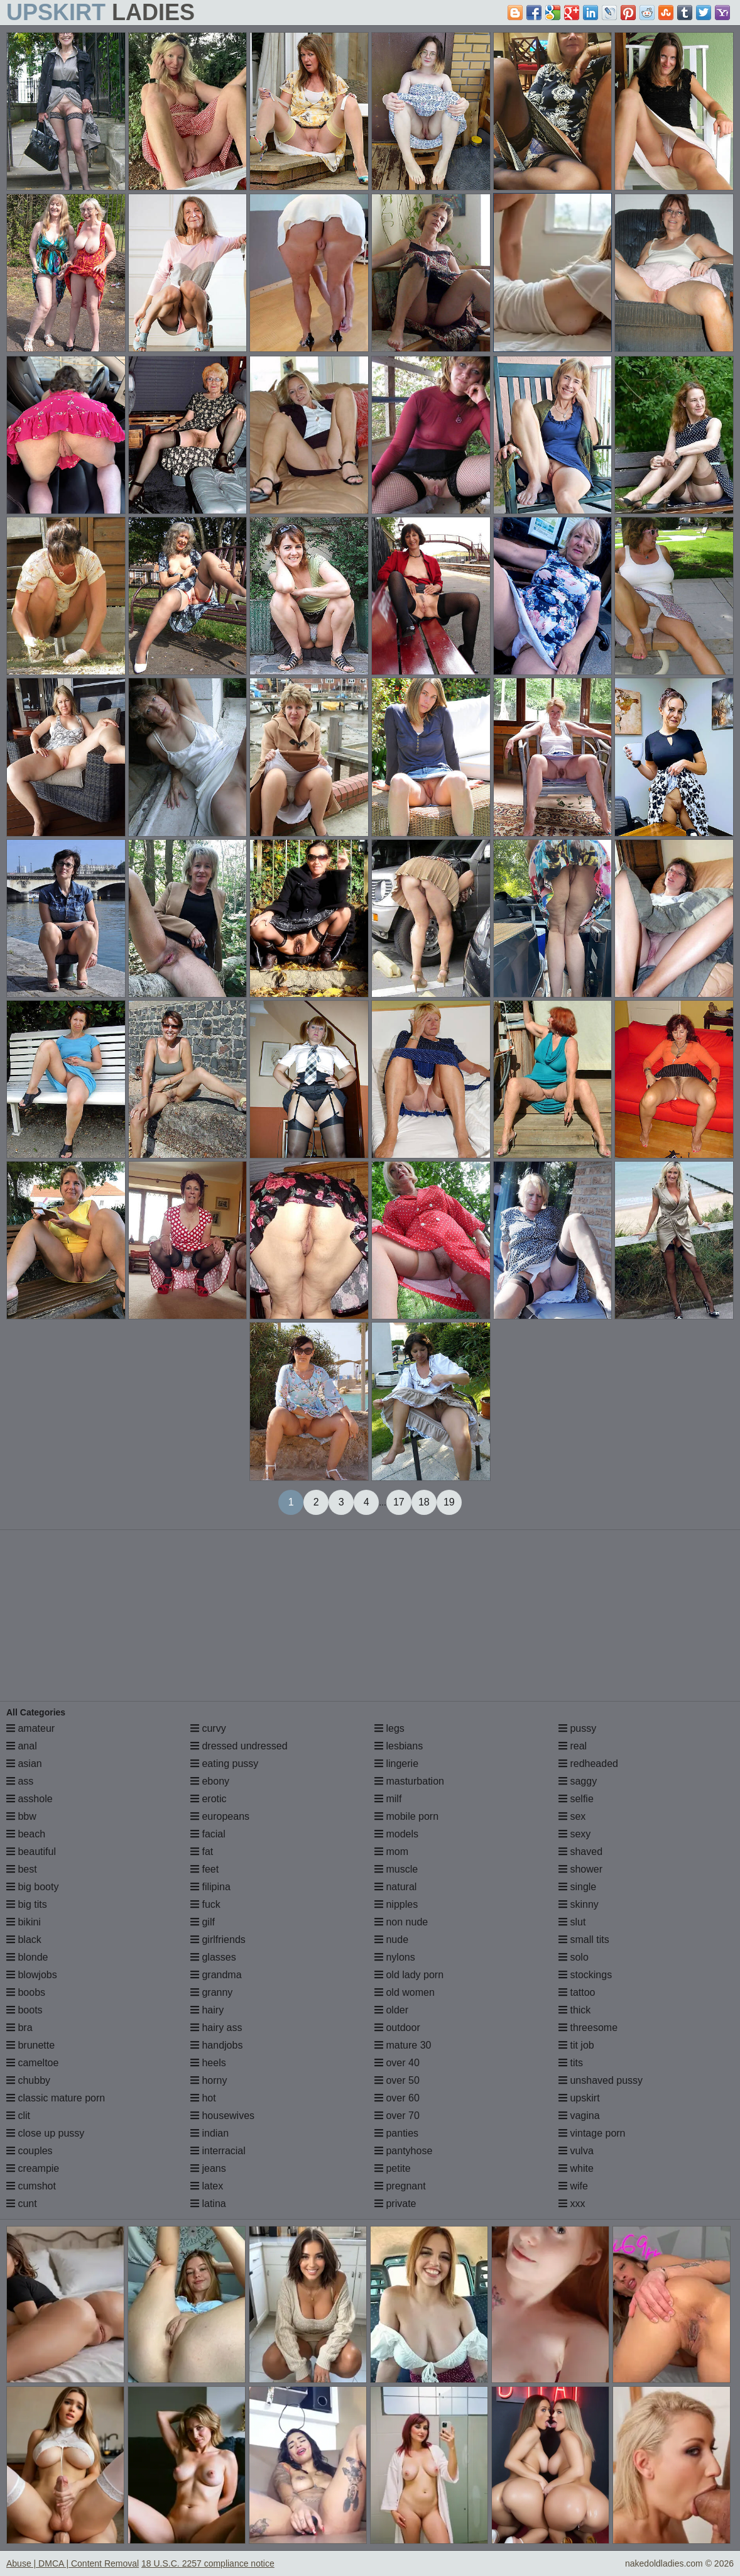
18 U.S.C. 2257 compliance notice (208, 2563)
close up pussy (45, 2133)
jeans (208, 2168)
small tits (583, 1939)
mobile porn (406, 1816)
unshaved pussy (600, 2080)
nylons (394, 1957)
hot (203, 2098)
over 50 (397, 2080)
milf (387, 1798)
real (572, 1746)
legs (389, 1728)
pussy (577, 1728)
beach (25, 1834)
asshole (29, 1798)
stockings (585, 1974)
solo (573, 1957)
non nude (401, 1922)
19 (449, 1502)
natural (395, 1886)
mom (391, 1851)
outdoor (397, 2027)
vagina (579, 2115)
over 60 (397, 2098)
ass (19, 1781)
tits (570, 2062)
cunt (21, 2203)
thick (574, 2010)
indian (209, 2133)
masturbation (409, 1781)
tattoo (576, 1992)
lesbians (398, 1746)
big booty (32, 1886)
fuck (205, 1904)
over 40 (397, 2062)
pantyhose (403, 2150)
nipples (396, 1904)
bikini (23, 1922)
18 (424, 1502)
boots (24, 2010)
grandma (216, 1974)
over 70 (397, 2115)
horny (208, 2080)
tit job (576, 2045)
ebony (209, 1781)
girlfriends (218, 1939)
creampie (32, 2168)
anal (21, 1746)
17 (399, 1502)
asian (24, 1763)
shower (580, 1869)
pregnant (400, 2186)
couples (29, 2150)
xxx (571, 2203)
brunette (30, 2045)
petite (392, 2168)
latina (208, 2203)
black (23, 1939)
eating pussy (224, 1763)
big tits (26, 1904)
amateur (30, 1728)
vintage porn (592, 2133)
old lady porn (408, 1974)
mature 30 (402, 2045)
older (391, 2010)
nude (391, 1939)
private (395, 2203)
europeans (219, 1816)
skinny (578, 1904)
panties (396, 2133)
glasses (213, 1957)
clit (18, 2115)
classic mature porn (55, 2098)
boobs (25, 1992)
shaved (580, 1851)
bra (19, 2027)
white (576, 2168)
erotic (208, 1798)
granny (211, 1992)
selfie (576, 1798)
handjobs (216, 2045)
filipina (210, 1886)
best (21, 1869)
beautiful (31, 1851)
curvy (208, 1728)
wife (573, 2186)
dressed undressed (239, 1746)
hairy (207, 2010)
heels (208, 2062)
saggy (577, 1781)
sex (571, 1816)
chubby (28, 2080)
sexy (574, 1834)
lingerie (396, 1763)
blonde (27, 1957)
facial (208, 1834)
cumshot (31, 2186)
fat (201, 1851)
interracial (218, 2150)
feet (204, 1869)
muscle (396, 1869)
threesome (588, 2027)
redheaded (588, 1763)
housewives (222, 2115)
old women (404, 1992)
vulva (576, 2150)
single (577, 1886)
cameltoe (32, 2062)
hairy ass (216, 2027)
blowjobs (31, 1974)
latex (206, 2186)
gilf (202, 1922)
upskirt (579, 2098)
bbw (21, 1816)
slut (571, 1922)
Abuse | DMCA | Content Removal (72, 2563)
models (396, 1834)
